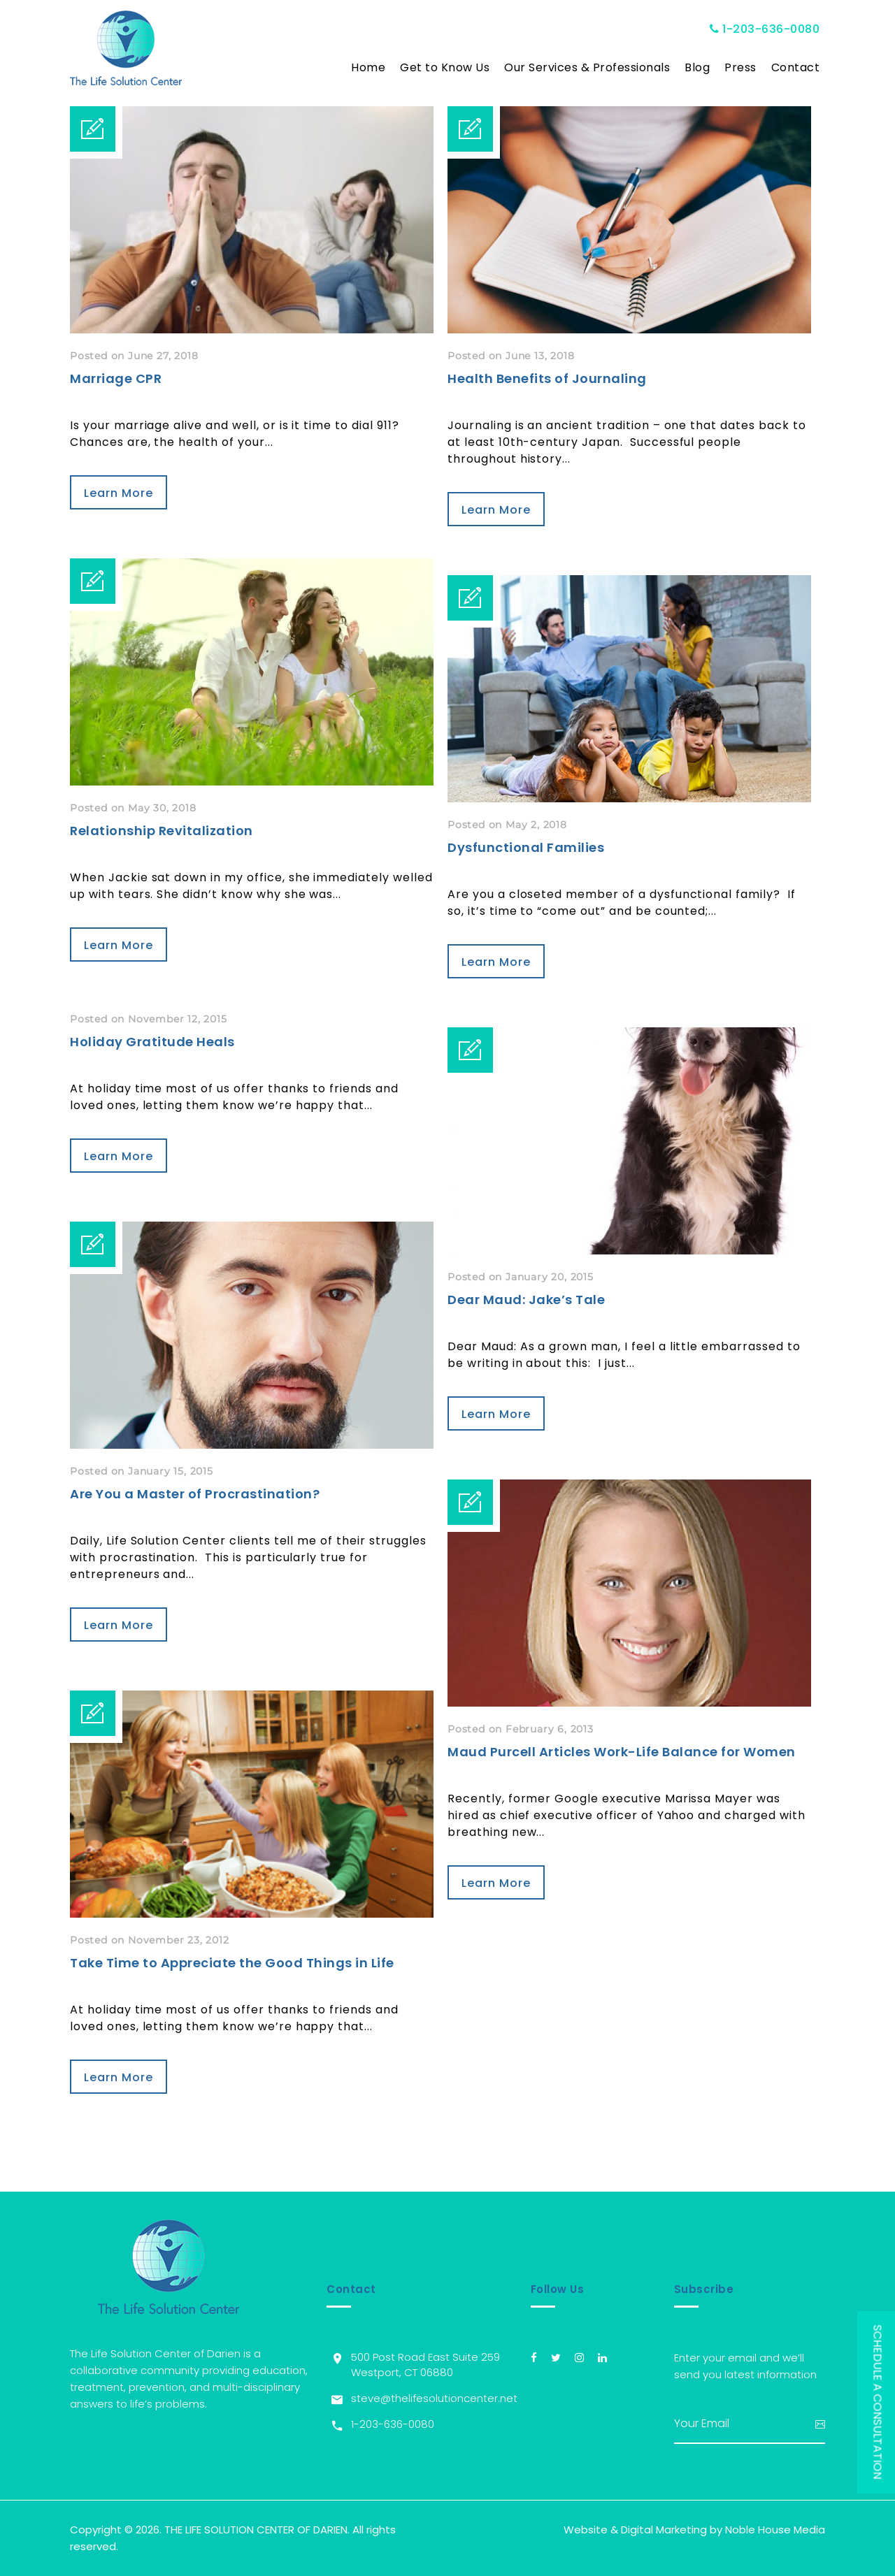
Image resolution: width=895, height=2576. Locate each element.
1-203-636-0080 (765, 29)
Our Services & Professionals (587, 67)
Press (740, 67)
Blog (697, 67)
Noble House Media (775, 2529)
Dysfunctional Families (526, 847)
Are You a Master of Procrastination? (195, 1494)
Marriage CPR (116, 378)
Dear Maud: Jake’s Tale (526, 1299)
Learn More (118, 493)
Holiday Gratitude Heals (152, 1041)
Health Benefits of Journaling (547, 378)
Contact (795, 67)
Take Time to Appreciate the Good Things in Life (232, 1962)
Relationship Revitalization (161, 830)
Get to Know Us (444, 67)
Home (368, 67)
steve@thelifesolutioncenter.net (434, 2398)
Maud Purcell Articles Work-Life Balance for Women (622, 1751)
